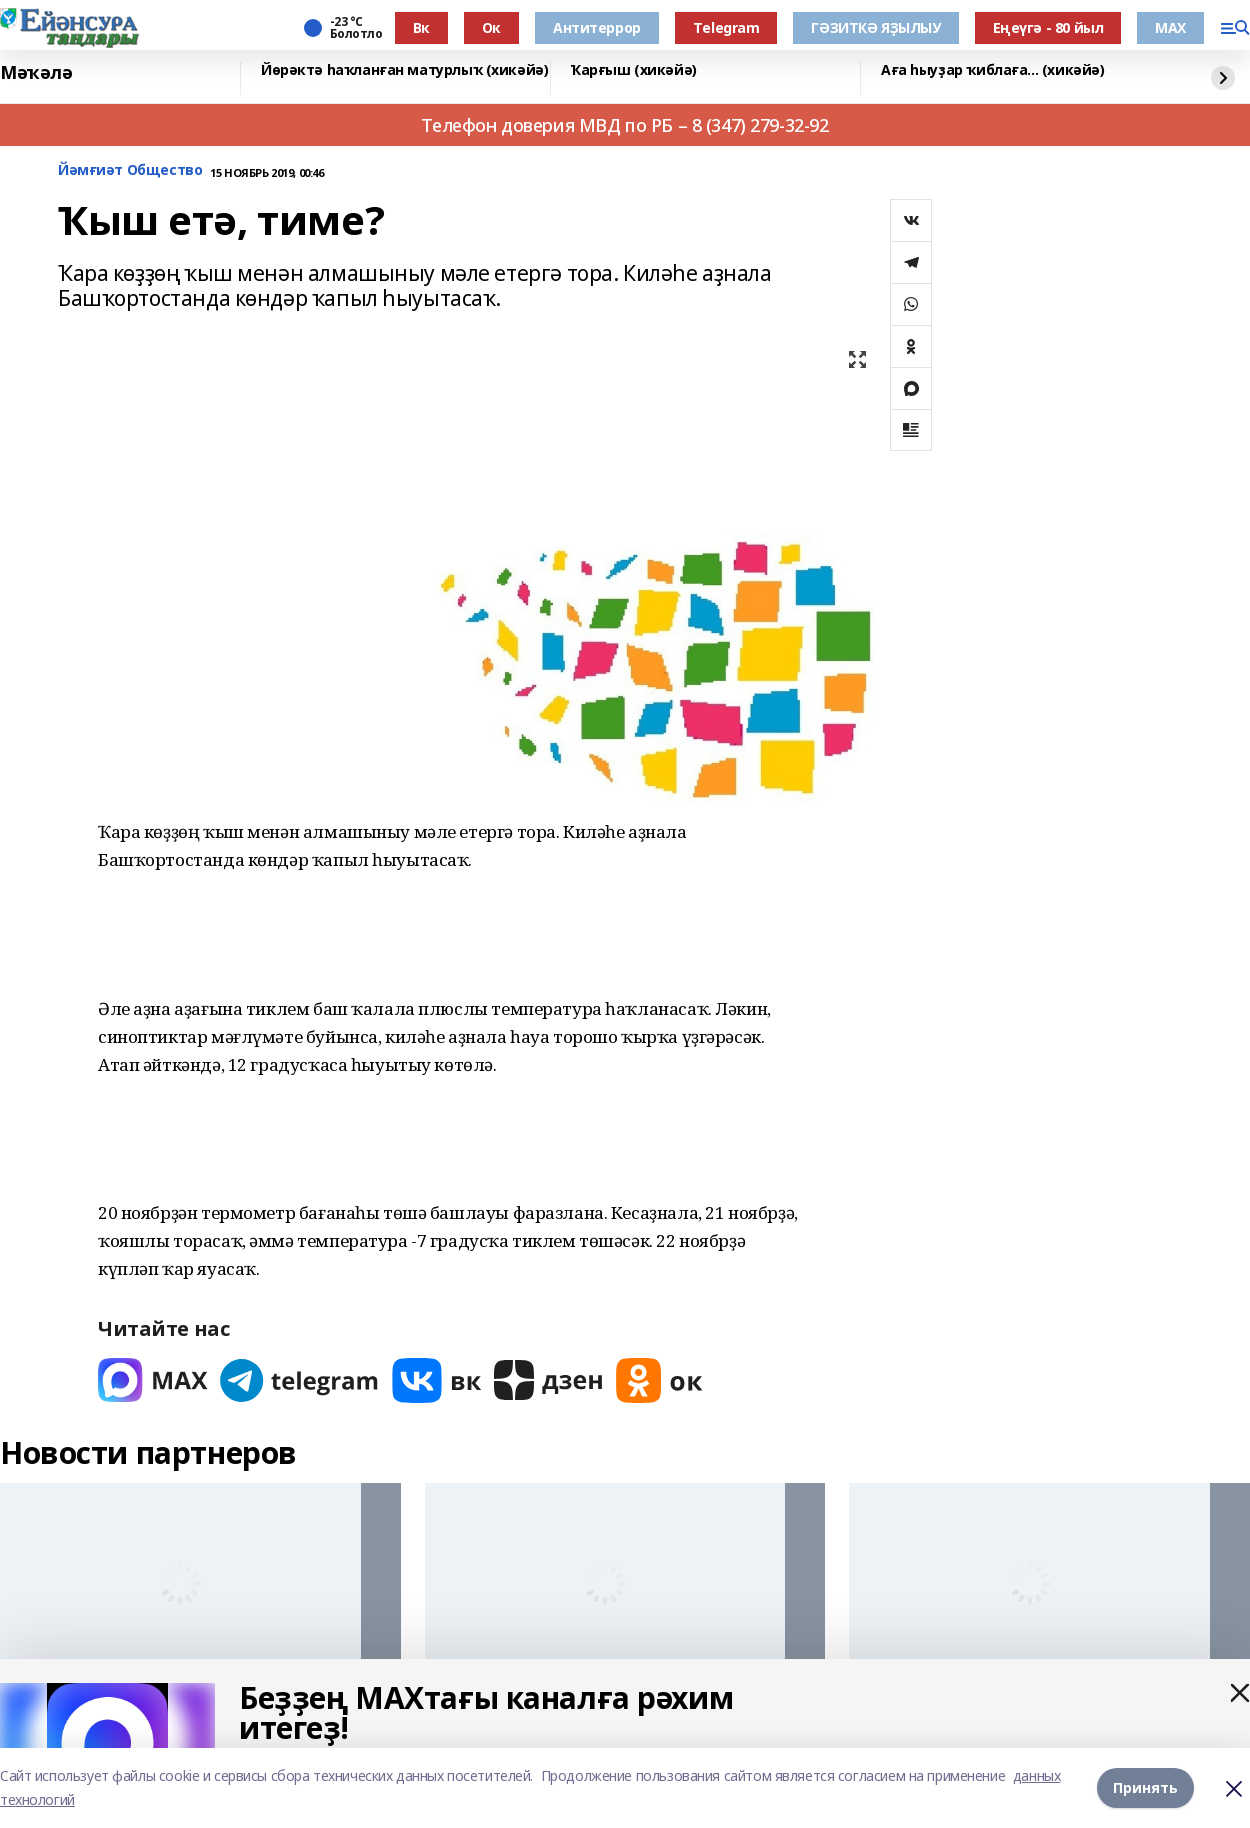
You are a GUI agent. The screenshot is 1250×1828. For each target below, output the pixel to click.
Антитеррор (597, 27)
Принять (1145, 1787)
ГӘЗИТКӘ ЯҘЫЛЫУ (875, 27)
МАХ (1170, 27)
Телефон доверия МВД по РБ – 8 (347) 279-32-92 (624, 125)
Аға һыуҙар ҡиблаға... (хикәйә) (992, 70)
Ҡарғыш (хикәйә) (634, 70)
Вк (421, 27)
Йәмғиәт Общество (130, 170)
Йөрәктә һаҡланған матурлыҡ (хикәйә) (404, 70)
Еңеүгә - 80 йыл (1048, 27)
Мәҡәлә (36, 73)
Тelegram (726, 27)
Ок (491, 27)
